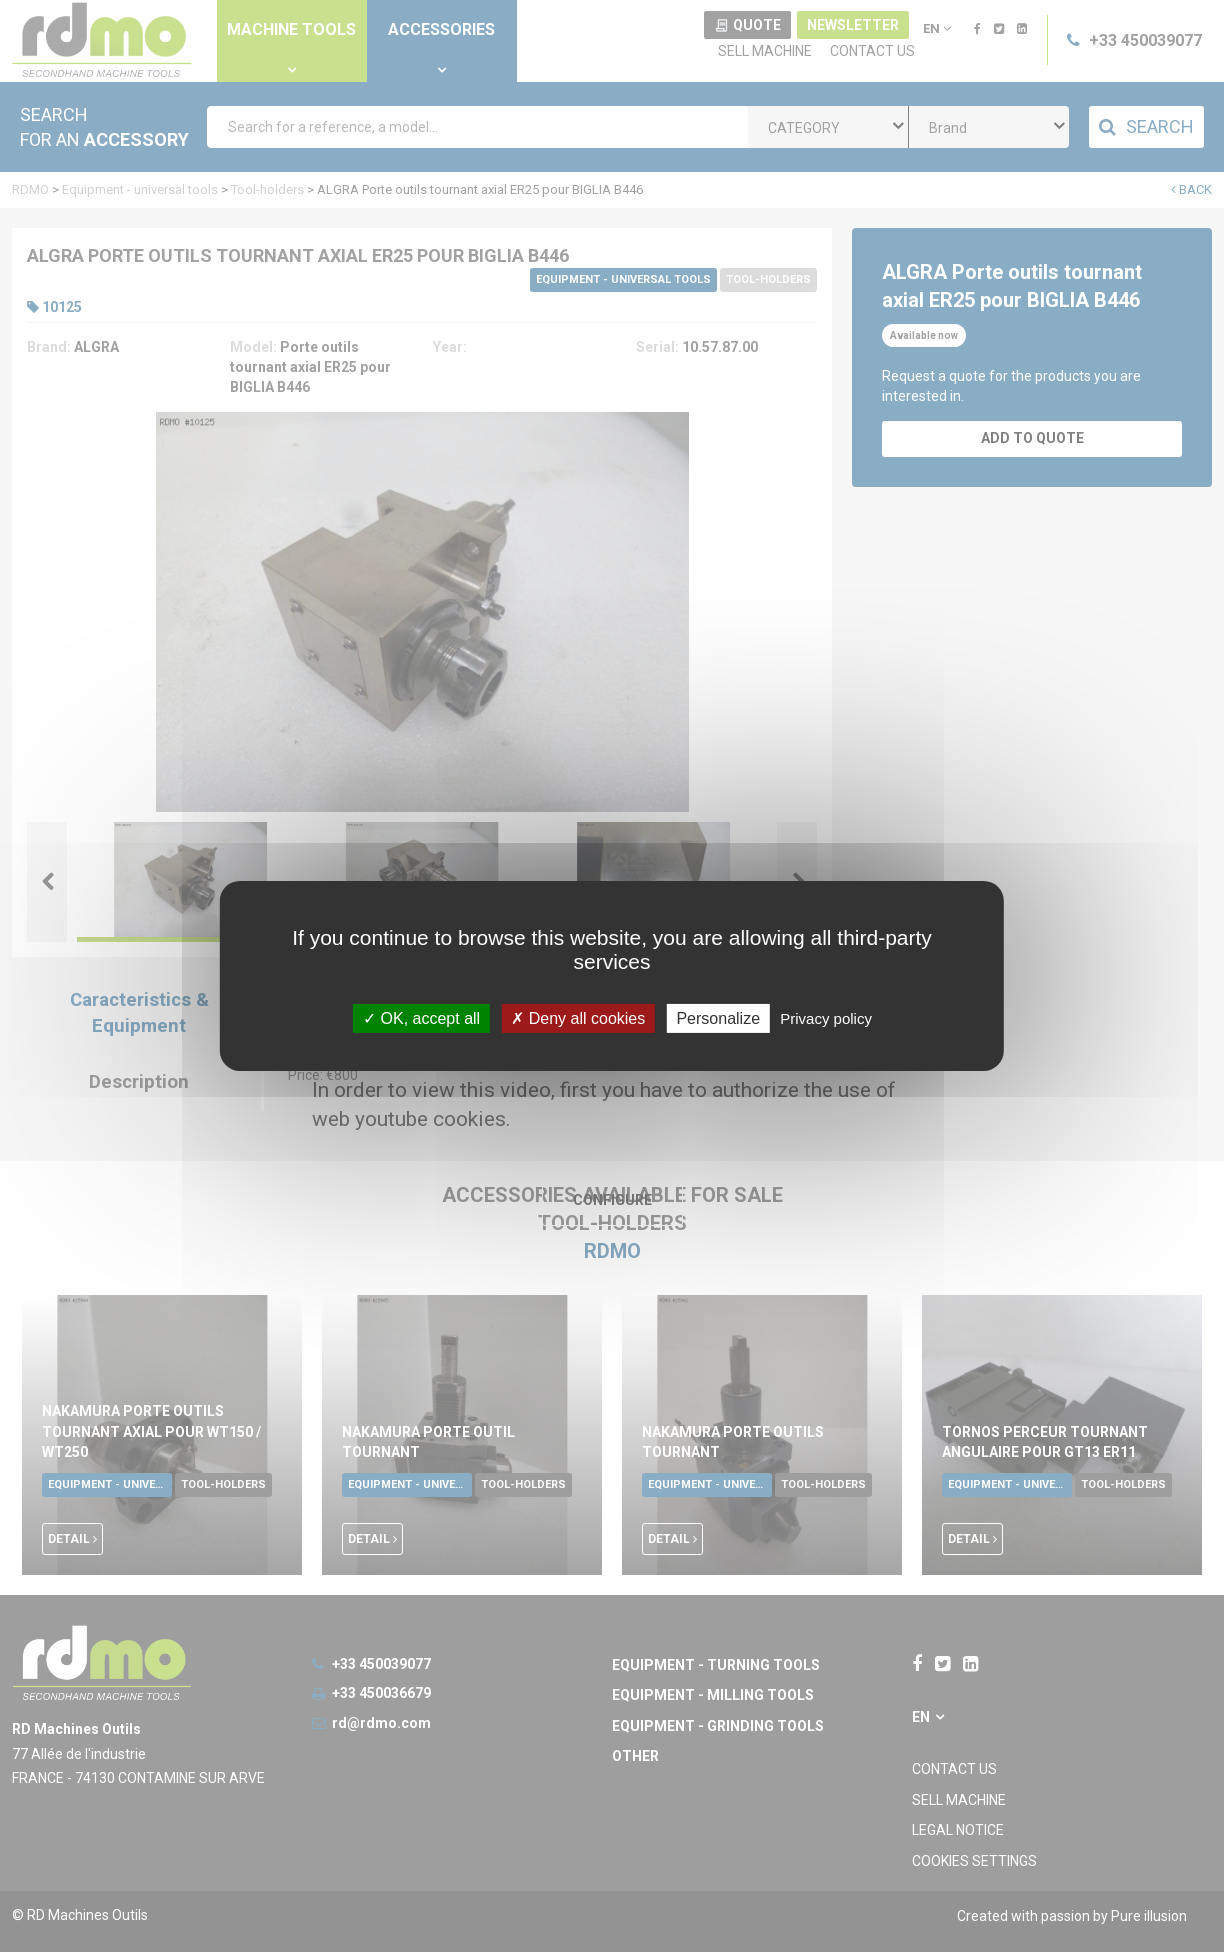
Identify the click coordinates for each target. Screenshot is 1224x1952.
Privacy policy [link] (826, 1018)
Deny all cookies (578, 1018)
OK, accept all (421, 1018)
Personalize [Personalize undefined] (718, 1018)
